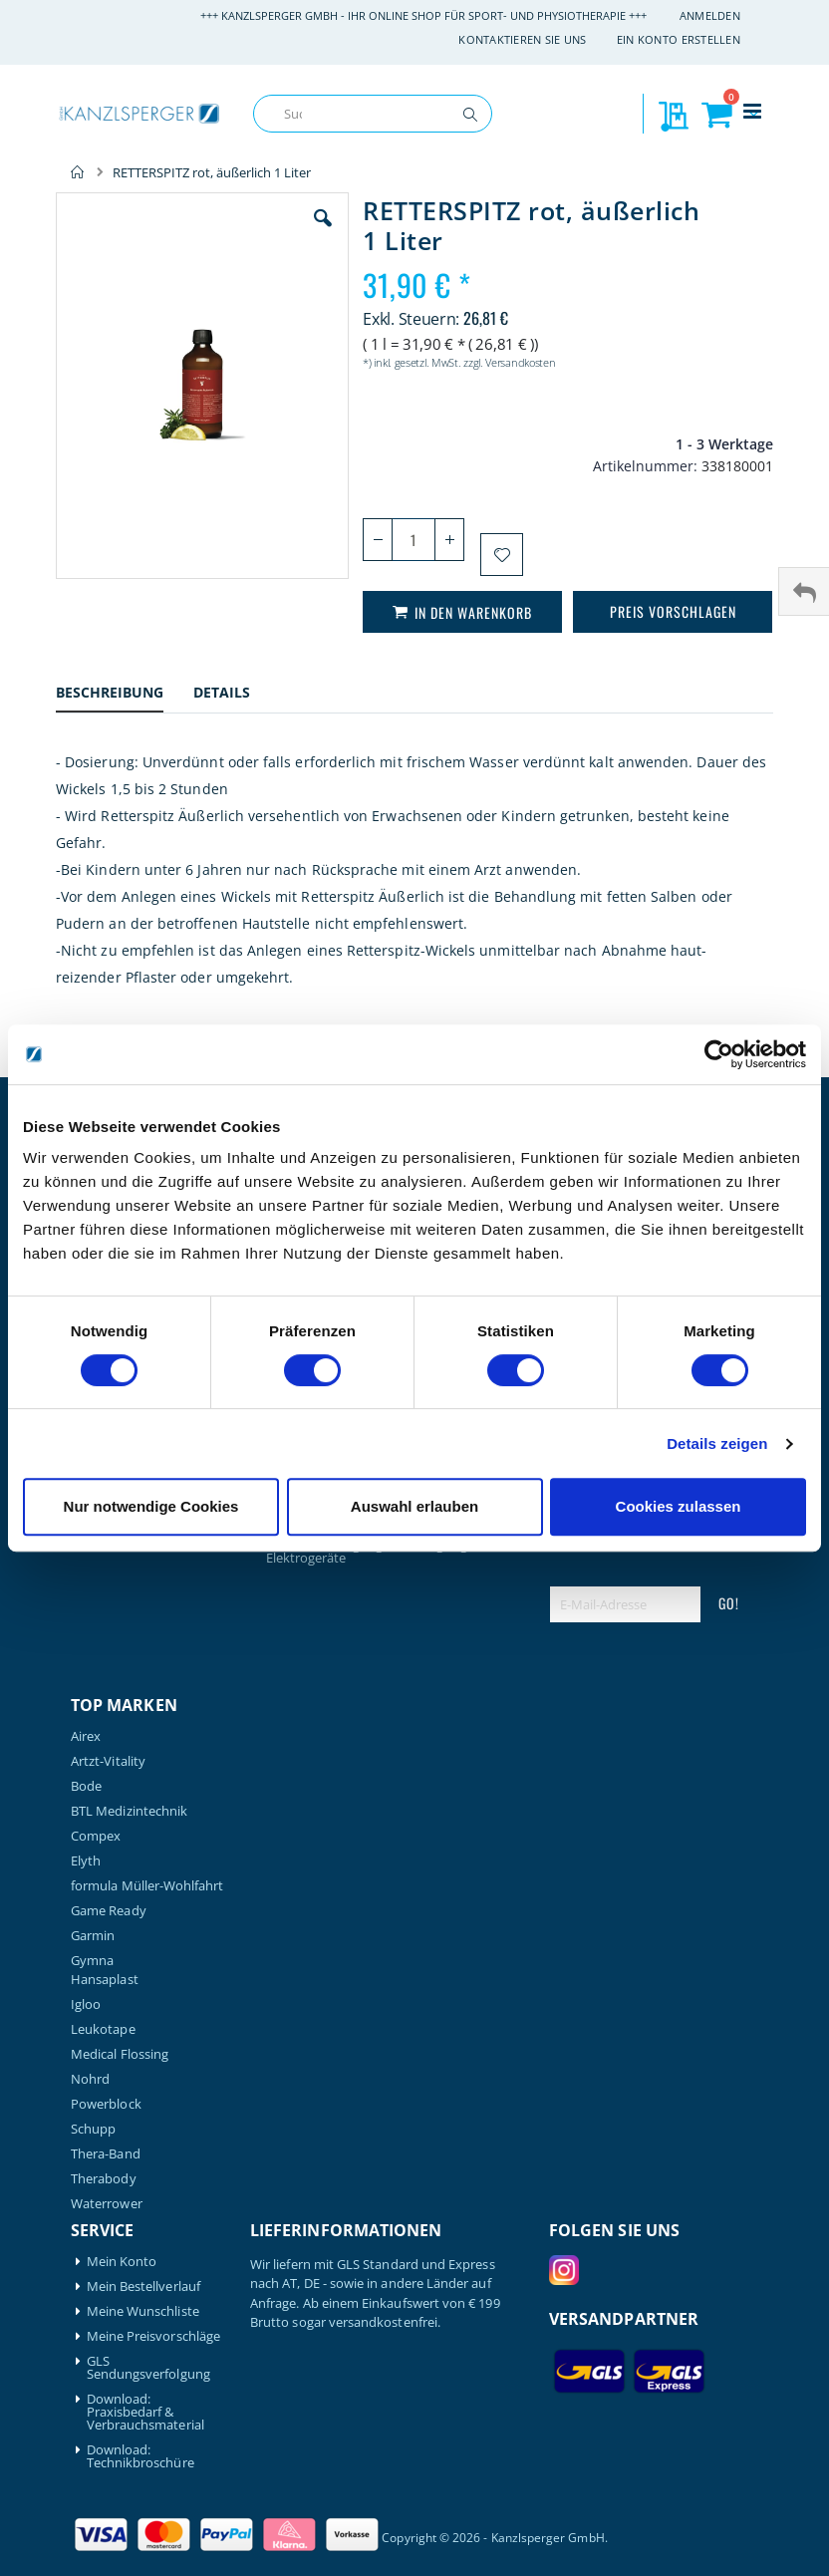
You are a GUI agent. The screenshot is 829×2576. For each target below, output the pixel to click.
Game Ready (108, 1910)
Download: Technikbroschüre (140, 2456)
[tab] (124, 695)
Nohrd (90, 2079)
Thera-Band (105, 2153)
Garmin (93, 1935)
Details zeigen (717, 1443)
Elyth (86, 1861)
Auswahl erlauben (414, 1506)
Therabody (104, 2178)
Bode (86, 1786)
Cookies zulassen (678, 1506)
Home (78, 172)
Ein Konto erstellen (678, 39)
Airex (86, 1736)
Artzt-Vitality (108, 1761)
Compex (96, 1836)
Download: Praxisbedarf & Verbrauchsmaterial (145, 2412)
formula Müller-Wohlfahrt (147, 1885)
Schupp (93, 2129)
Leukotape (103, 2029)
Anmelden (710, 15)
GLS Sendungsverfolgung (148, 2368)
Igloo (86, 2004)
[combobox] (372, 114)
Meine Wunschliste (143, 2311)
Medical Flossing (119, 2054)
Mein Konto (122, 2261)
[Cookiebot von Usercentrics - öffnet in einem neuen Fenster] (719, 1054)
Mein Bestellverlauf (143, 2286)
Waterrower (106, 2203)
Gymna (92, 1960)
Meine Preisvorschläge (153, 2336)
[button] (323, 233)
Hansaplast (104, 1979)
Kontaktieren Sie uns (522, 39)
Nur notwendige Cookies (151, 1506)
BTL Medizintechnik (129, 1811)
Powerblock (106, 2104)
